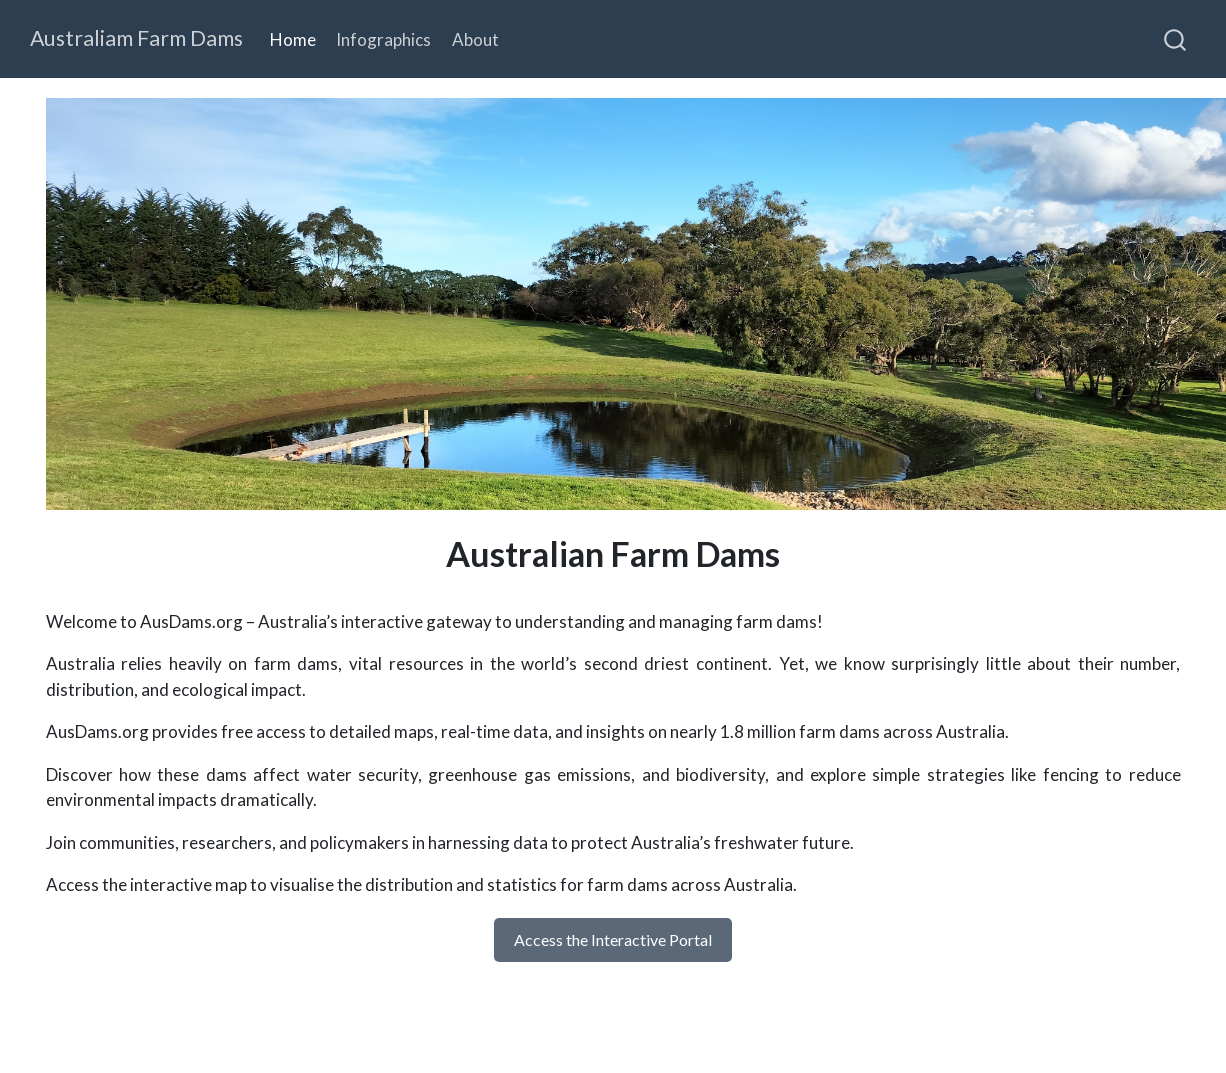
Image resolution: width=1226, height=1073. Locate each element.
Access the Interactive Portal (613, 939)
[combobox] (1176, 39)
